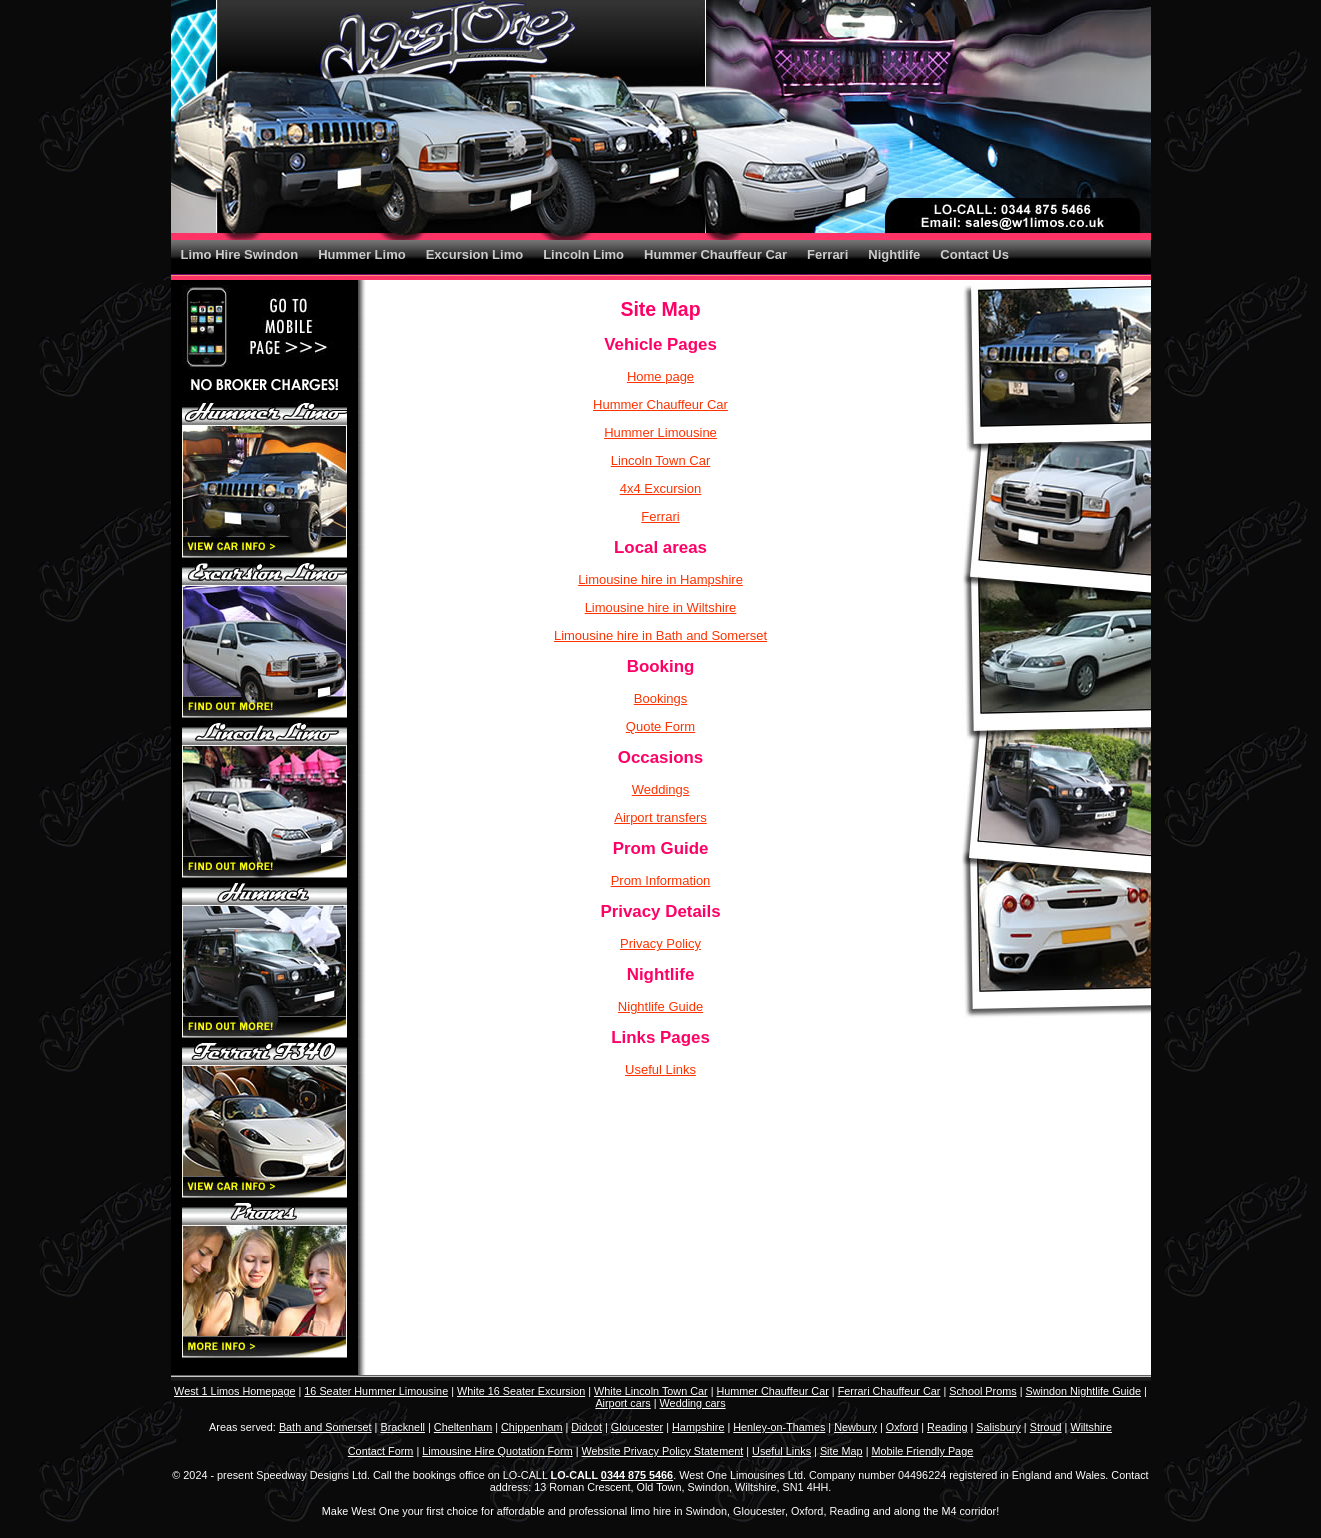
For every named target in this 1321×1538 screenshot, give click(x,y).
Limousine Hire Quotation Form (497, 1451)
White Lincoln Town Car (651, 1391)
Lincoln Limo (583, 254)
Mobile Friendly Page (922, 1451)
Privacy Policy (660, 943)
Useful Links (660, 1069)
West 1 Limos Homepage (234, 1391)
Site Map (841, 1451)
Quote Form (660, 726)
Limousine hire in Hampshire (660, 579)
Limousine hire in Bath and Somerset (660, 635)
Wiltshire (1091, 1427)
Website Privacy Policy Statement (663, 1451)
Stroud (1046, 1427)
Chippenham (531, 1427)
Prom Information (661, 880)
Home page (660, 376)
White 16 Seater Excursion (521, 1391)
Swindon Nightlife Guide (1083, 1391)
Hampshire (698, 1427)
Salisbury (998, 1427)
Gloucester (637, 1427)
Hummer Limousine (660, 432)
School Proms (982, 1391)
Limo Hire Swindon (240, 254)
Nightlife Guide (660, 1006)
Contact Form (381, 1451)
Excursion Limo (475, 254)
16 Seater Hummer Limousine (376, 1391)
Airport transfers (660, 817)
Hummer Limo (361, 254)
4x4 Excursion (661, 488)
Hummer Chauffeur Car (715, 254)
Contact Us (974, 254)
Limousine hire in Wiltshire (661, 607)
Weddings (661, 789)
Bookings (660, 698)
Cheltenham (463, 1427)
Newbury (855, 1427)
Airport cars (622, 1403)
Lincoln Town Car (660, 460)
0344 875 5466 (637, 1475)
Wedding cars (693, 1403)
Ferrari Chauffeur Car (889, 1391)
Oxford (902, 1427)
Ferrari (827, 254)
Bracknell (402, 1427)
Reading (947, 1427)
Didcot (586, 1427)
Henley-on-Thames (779, 1427)
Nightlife (894, 254)
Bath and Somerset (325, 1427)
